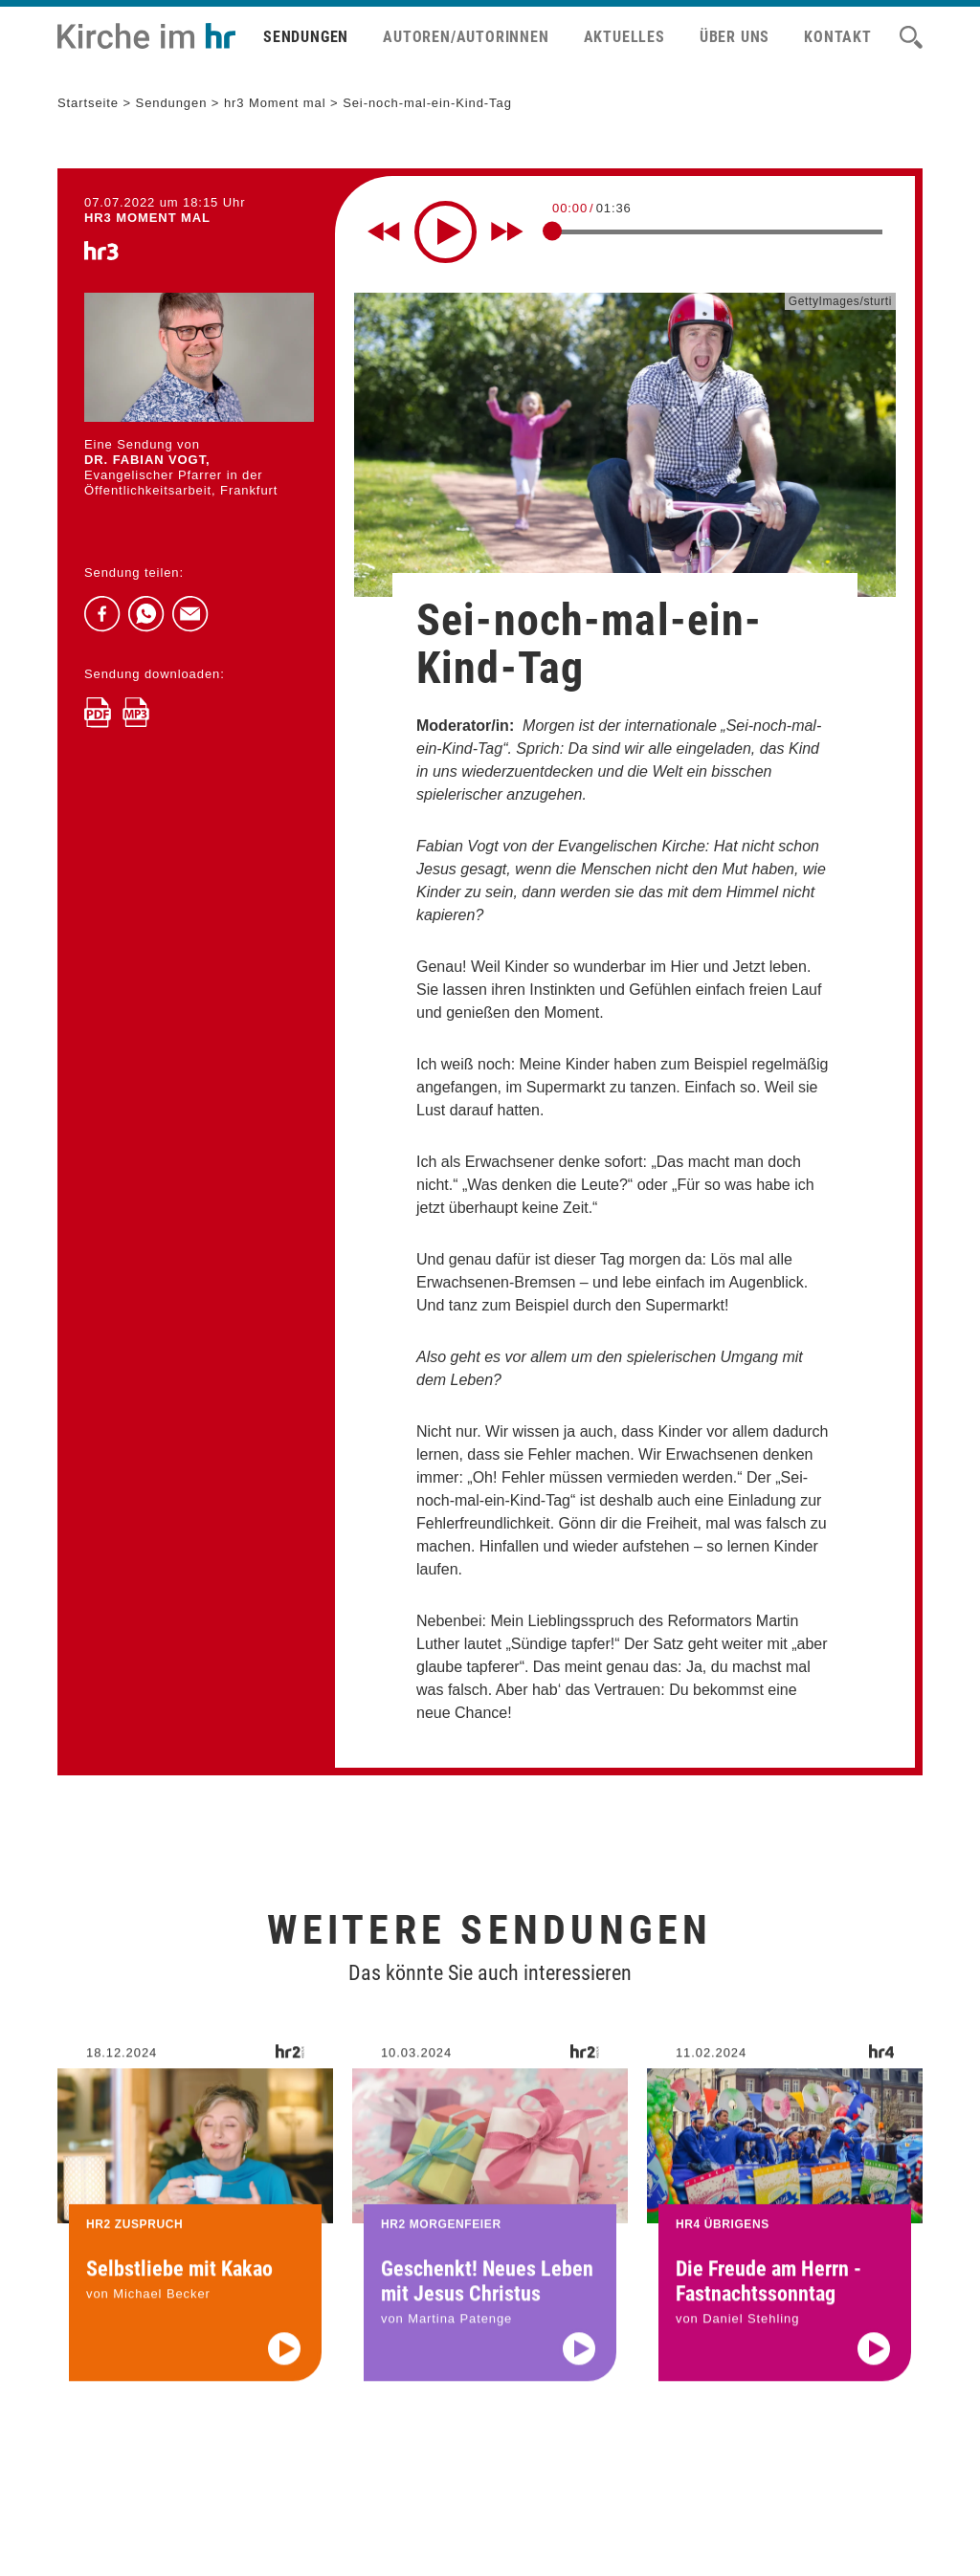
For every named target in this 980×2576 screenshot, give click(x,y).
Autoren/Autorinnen (465, 37)
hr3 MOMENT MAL (147, 217)
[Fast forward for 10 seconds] (507, 231)
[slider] (552, 230)
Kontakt (838, 37)
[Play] (445, 232)
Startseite (88, 103)
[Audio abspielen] (284, 2371)
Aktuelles (624, 37)
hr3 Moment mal (275, 103)
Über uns (734, 37)
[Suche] (911, 37)
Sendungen (305, 37)
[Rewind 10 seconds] (384, 231)
